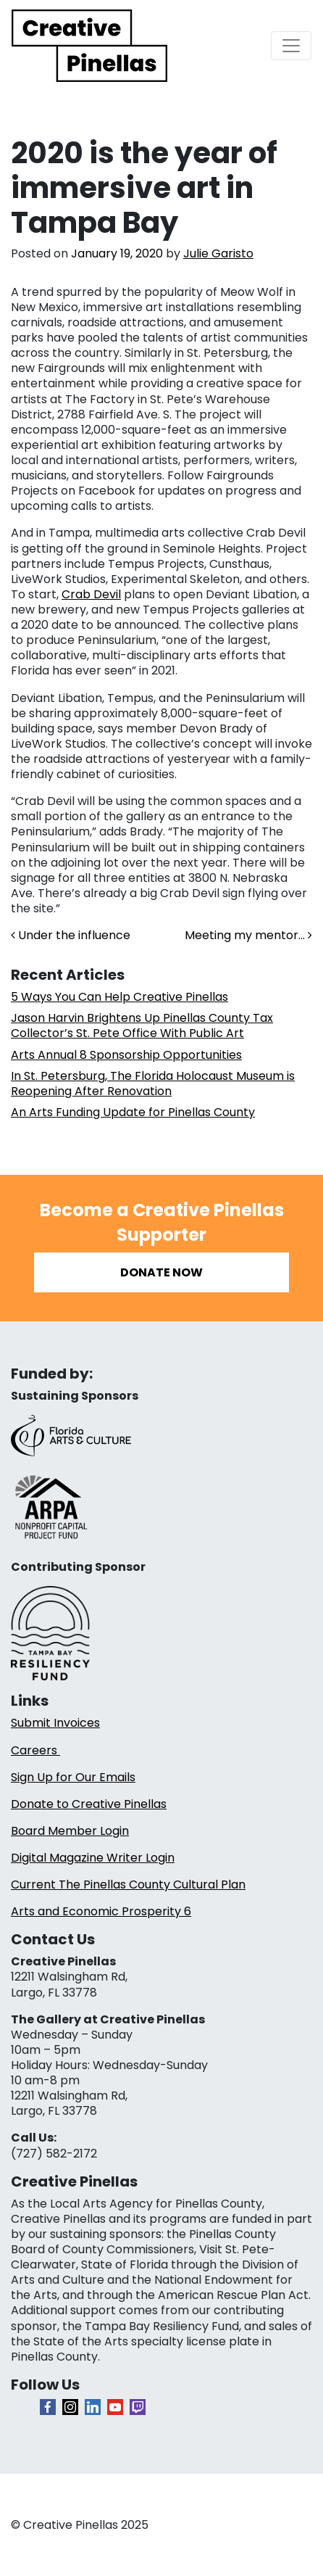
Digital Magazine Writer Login (93, 1857)
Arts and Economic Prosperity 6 (101, 1911)
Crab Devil (91, 594)
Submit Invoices (55, 1722)
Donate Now (161, 1272)
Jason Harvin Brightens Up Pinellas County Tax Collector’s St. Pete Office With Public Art (142, 1025)
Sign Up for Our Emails (73, 1777)
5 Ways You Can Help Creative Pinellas (119, 996)
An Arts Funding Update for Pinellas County (133, 1112)
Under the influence (70, 935)
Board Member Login (70, 1830)
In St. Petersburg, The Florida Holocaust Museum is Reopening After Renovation (153, 1083)
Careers (35, 1750)
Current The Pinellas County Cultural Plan (128, 1884)
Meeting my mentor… (248, 935)
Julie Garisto (218, 253)
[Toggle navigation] (291, 45)
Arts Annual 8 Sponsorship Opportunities (126, 1054)
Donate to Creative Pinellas (89, 1804)
